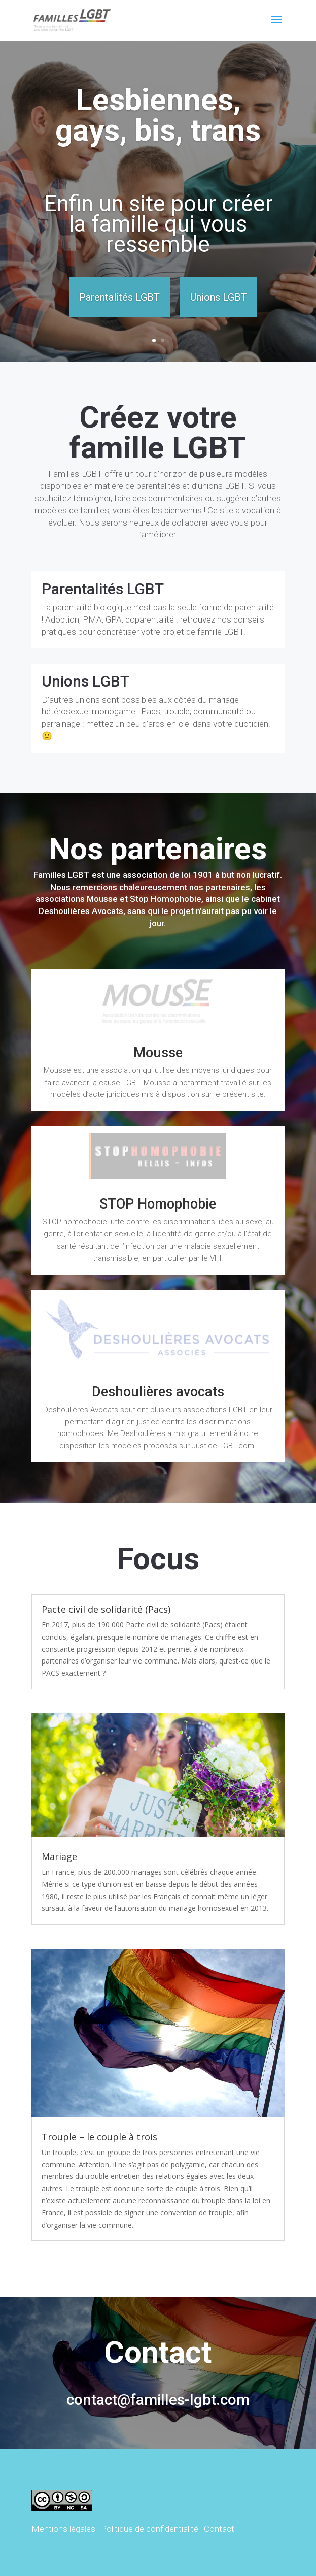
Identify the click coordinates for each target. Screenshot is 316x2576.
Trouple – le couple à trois (99, 2137)
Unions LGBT (218, 297)
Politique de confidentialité (149, 2529)
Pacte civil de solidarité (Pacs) (106, 1609)
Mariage (59, 1856)
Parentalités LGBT (119, 297)
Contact (219, 2529)
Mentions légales (63, 2529)
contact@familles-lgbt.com (158, 2399)
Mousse (158, 1053)
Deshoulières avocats (158, 1392)
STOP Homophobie (157, 1204)
